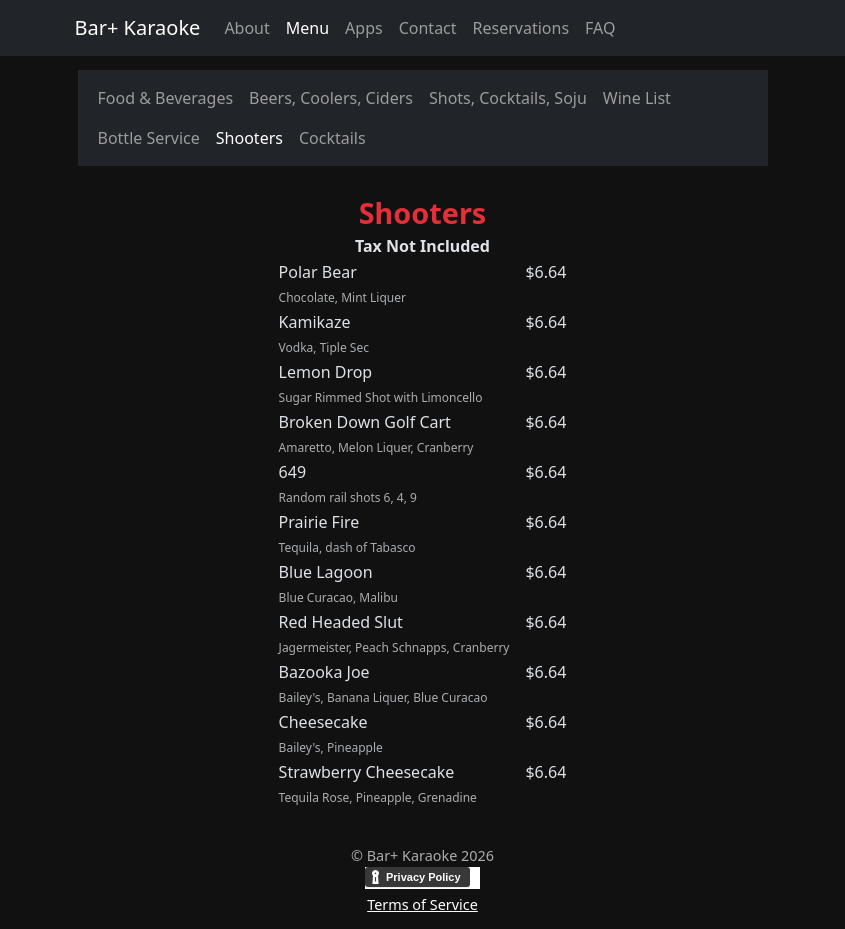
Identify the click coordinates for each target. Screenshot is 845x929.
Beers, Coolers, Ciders (331, 98)
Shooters (249, 138)
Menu (307, 28)
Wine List (637, 98)
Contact (428, 28)
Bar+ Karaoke (138, 27)
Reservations (521, 28)
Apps (364, 28)
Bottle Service (149, 138)
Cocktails (332, 138)
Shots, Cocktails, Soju (508, 98)
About (246, 28)
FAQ (600, 28)
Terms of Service (422, 904)
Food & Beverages (166, 98)
